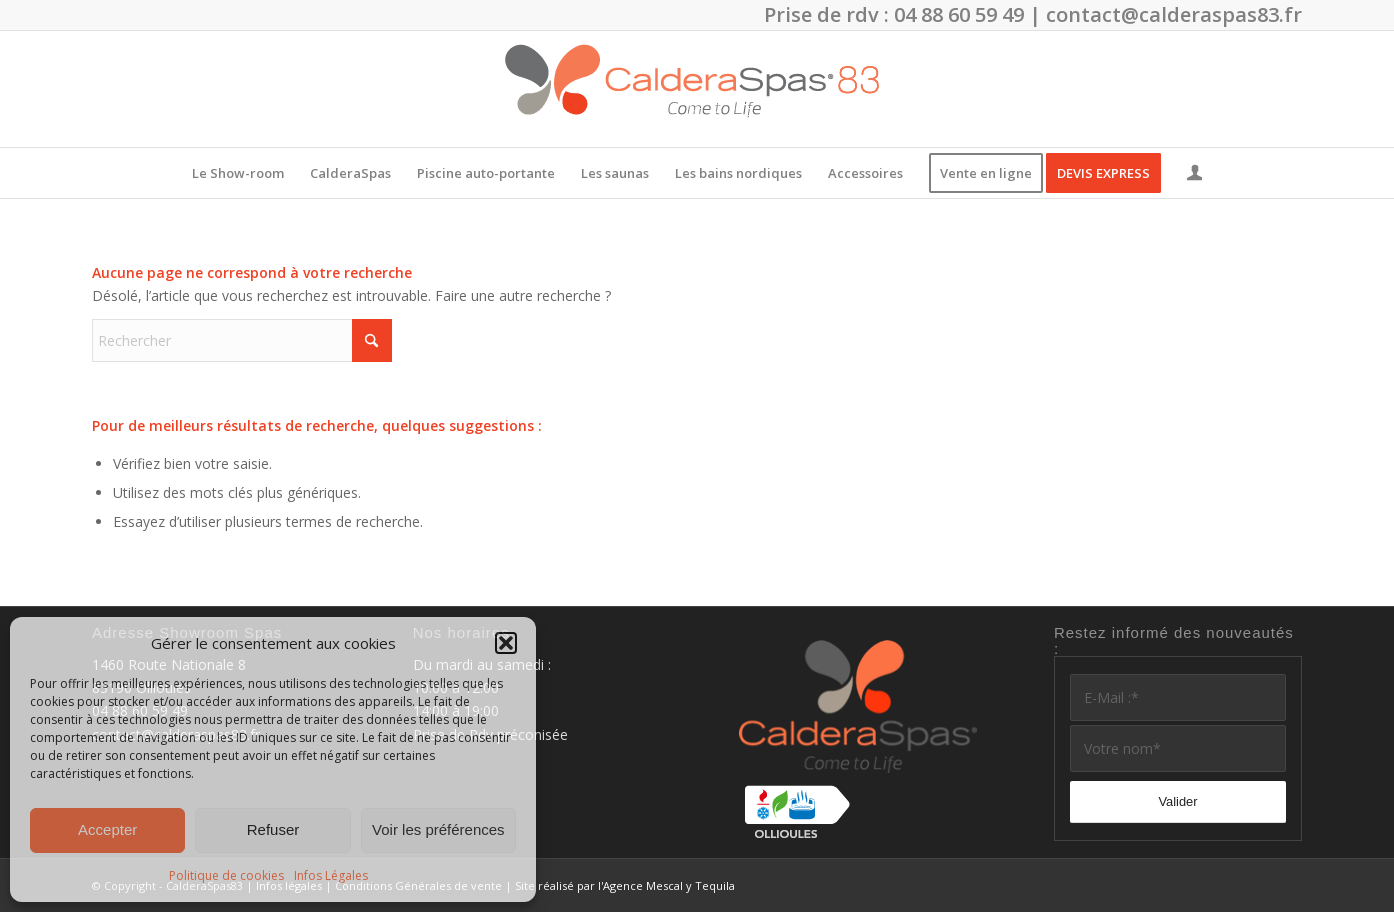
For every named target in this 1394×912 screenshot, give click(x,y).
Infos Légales (331, 875)
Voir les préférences (438, 829)
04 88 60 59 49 (959, 14)
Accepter (107, 829)
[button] (506, 643)
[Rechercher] (242, 340)
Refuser (273, 829)
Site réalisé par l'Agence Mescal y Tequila (625, 885)
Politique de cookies (226, 875)
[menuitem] (238, 173)
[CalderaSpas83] (697, 89)
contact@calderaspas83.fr (1174, 14)
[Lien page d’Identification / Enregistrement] (1195, 175)
